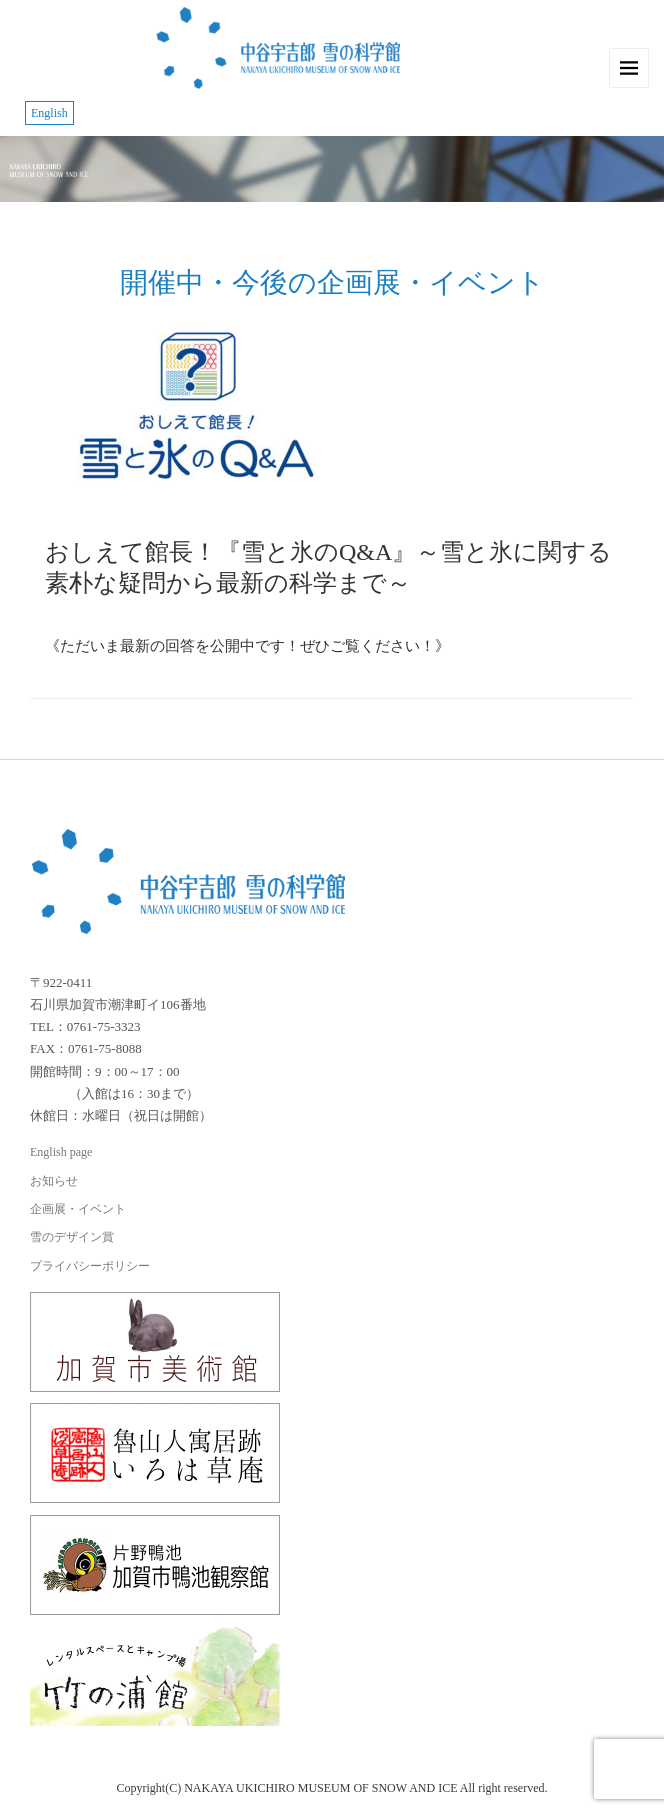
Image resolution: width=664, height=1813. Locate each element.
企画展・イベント (78, 1209)
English (49, 113)
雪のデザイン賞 (72, 1237)
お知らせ (54, 1181)
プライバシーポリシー (90, 1266)
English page (61, 1152)
